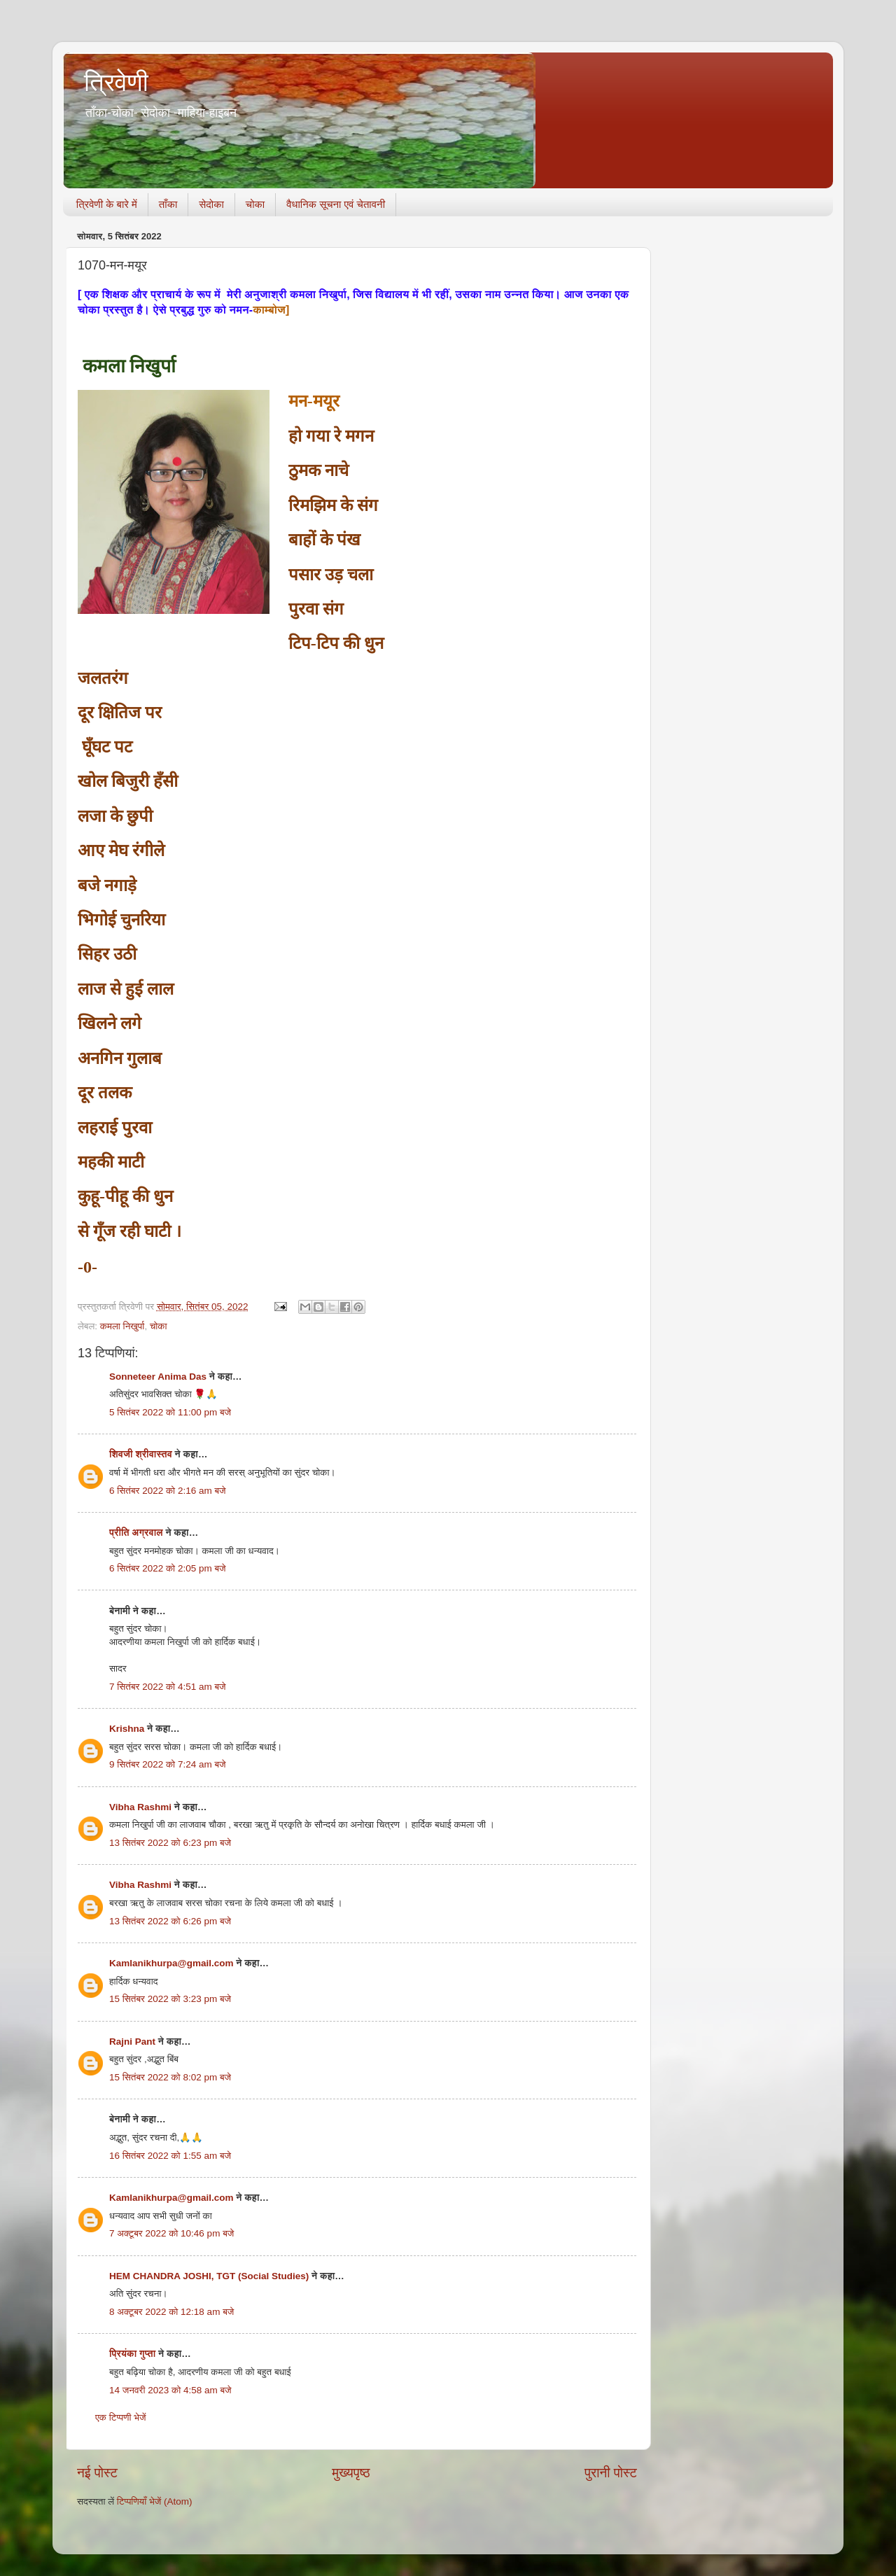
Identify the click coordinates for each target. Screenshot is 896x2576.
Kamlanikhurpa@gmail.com (171, 1963)
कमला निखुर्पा (122, 1326)
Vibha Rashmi (140, 1807)
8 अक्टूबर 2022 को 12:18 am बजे (171, 2311)
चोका (255, 204)
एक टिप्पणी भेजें (120, 2417)
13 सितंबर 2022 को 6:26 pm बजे (170, 1921)
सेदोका (211, 204)
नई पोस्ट (97, 2472)
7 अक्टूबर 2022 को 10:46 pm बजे (171, 2233)
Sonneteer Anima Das (157, 1376)
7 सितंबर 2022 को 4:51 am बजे (167, 1686)
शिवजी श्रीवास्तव (140, 1454)
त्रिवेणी (116, 82)
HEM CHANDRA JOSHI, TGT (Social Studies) (209, 2276)
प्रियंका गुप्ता (133, 2353)
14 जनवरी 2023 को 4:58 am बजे (170, 2390)
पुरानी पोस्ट (610, 2472)
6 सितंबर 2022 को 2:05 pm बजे (167, 1568)
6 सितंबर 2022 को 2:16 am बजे (167, 1490)
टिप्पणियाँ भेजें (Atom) (154, 2501)
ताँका (168, 204)
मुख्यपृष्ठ (351, 2472)
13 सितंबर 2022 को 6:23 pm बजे (170, 1842)
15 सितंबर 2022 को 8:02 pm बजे (170, 2077)
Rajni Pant (132, 2041)
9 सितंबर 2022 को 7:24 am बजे (167, 1764)
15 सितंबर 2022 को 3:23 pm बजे (170, 1999)
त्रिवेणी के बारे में (106, 204)
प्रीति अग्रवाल (136, 1532)
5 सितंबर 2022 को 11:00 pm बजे (170, 1412)
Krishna (126, 1728)
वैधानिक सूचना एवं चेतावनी (335, 204)
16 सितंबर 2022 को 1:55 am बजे (170, 2155)
